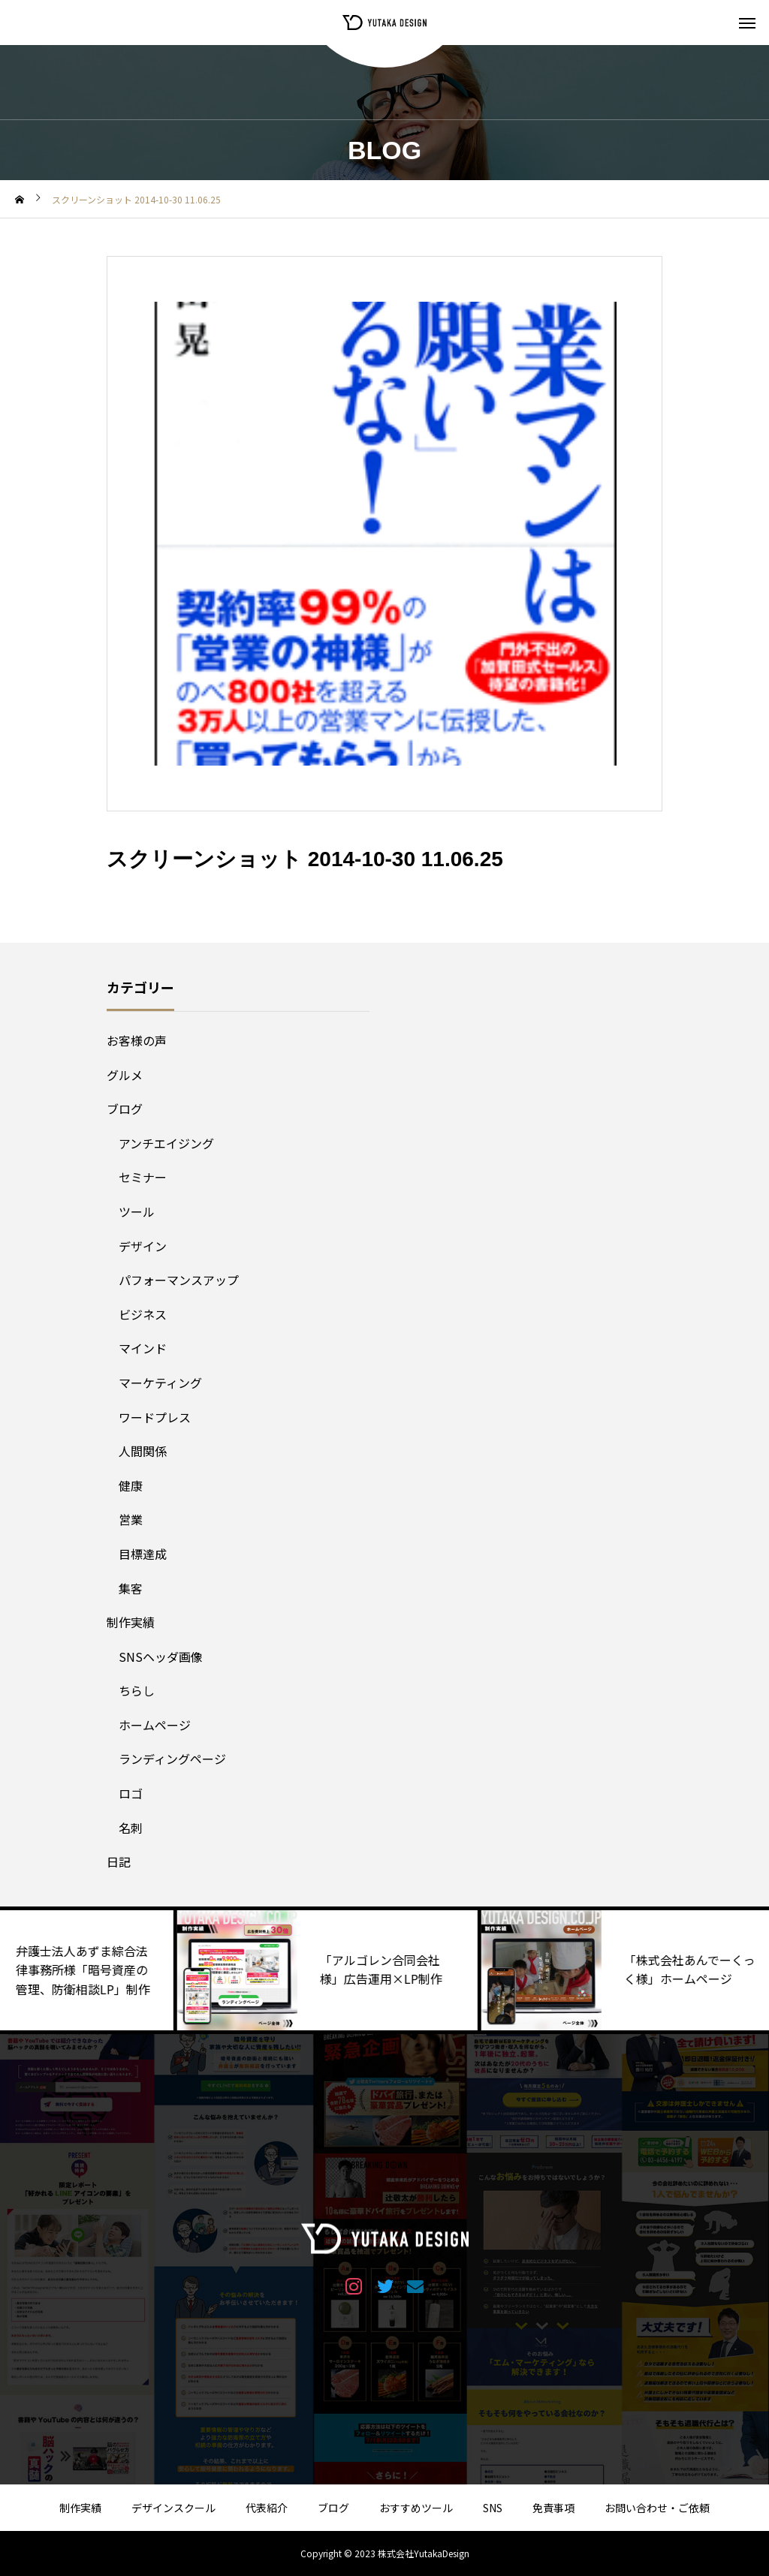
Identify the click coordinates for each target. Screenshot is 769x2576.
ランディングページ (172, 1759)
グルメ (125, 1075)
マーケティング (160, 1383)
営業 (131, 1519)
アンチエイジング (166, 1143)
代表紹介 (267, 2507)
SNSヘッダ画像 (161, 1657)
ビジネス (143, 1314)
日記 (119, 1861)
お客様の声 (137, 1040)
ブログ (125, 1109)
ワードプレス (155, 1417)
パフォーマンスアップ (179, 1280)
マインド (143, 1348)
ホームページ (155, 1725)
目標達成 (143, 1554)
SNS (492, 2507)
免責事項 (553, 2507)
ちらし (137, 1690)
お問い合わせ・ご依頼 (657, 2507)
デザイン (143, 1246)
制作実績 (131, 1622)
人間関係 (143, 1451)
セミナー (143, 1177)
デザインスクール (173, 2507)
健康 (131, 1485)
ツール (137, 1211)
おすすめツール (416, 2507)
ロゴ (131, 1793)
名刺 (131, 1828)
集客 (131, 1588)
